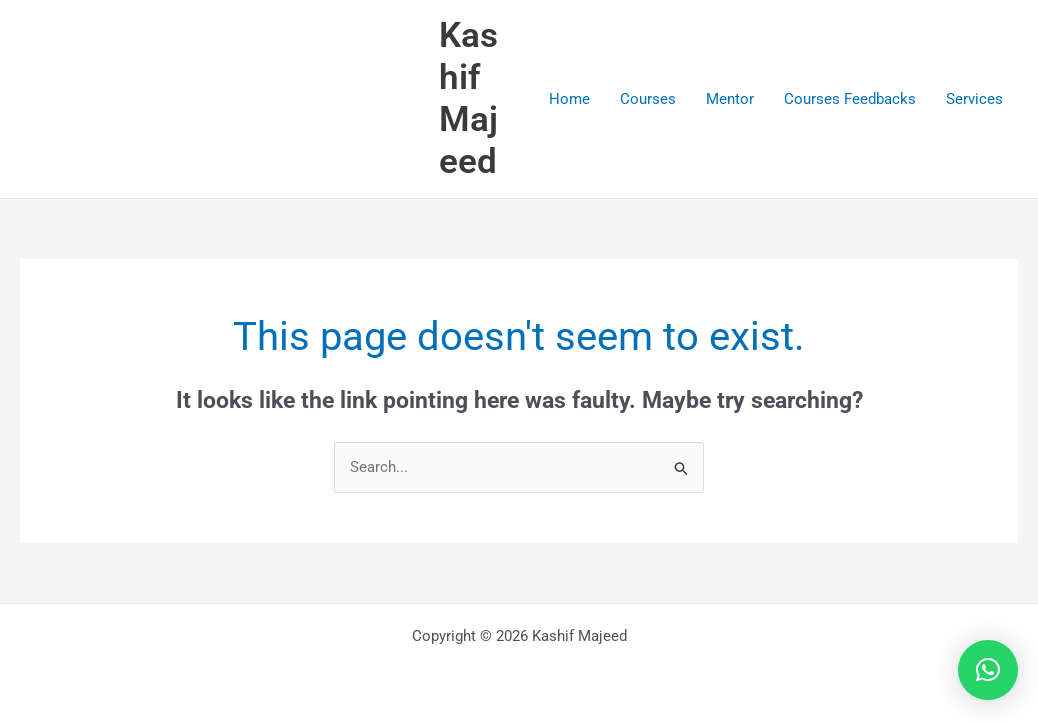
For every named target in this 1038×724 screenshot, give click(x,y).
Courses (648, 99)
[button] (988, 670)
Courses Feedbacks (850, 99)
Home (569, 99)
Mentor (730, 99)
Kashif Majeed (468, 98)
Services (974, 99)
